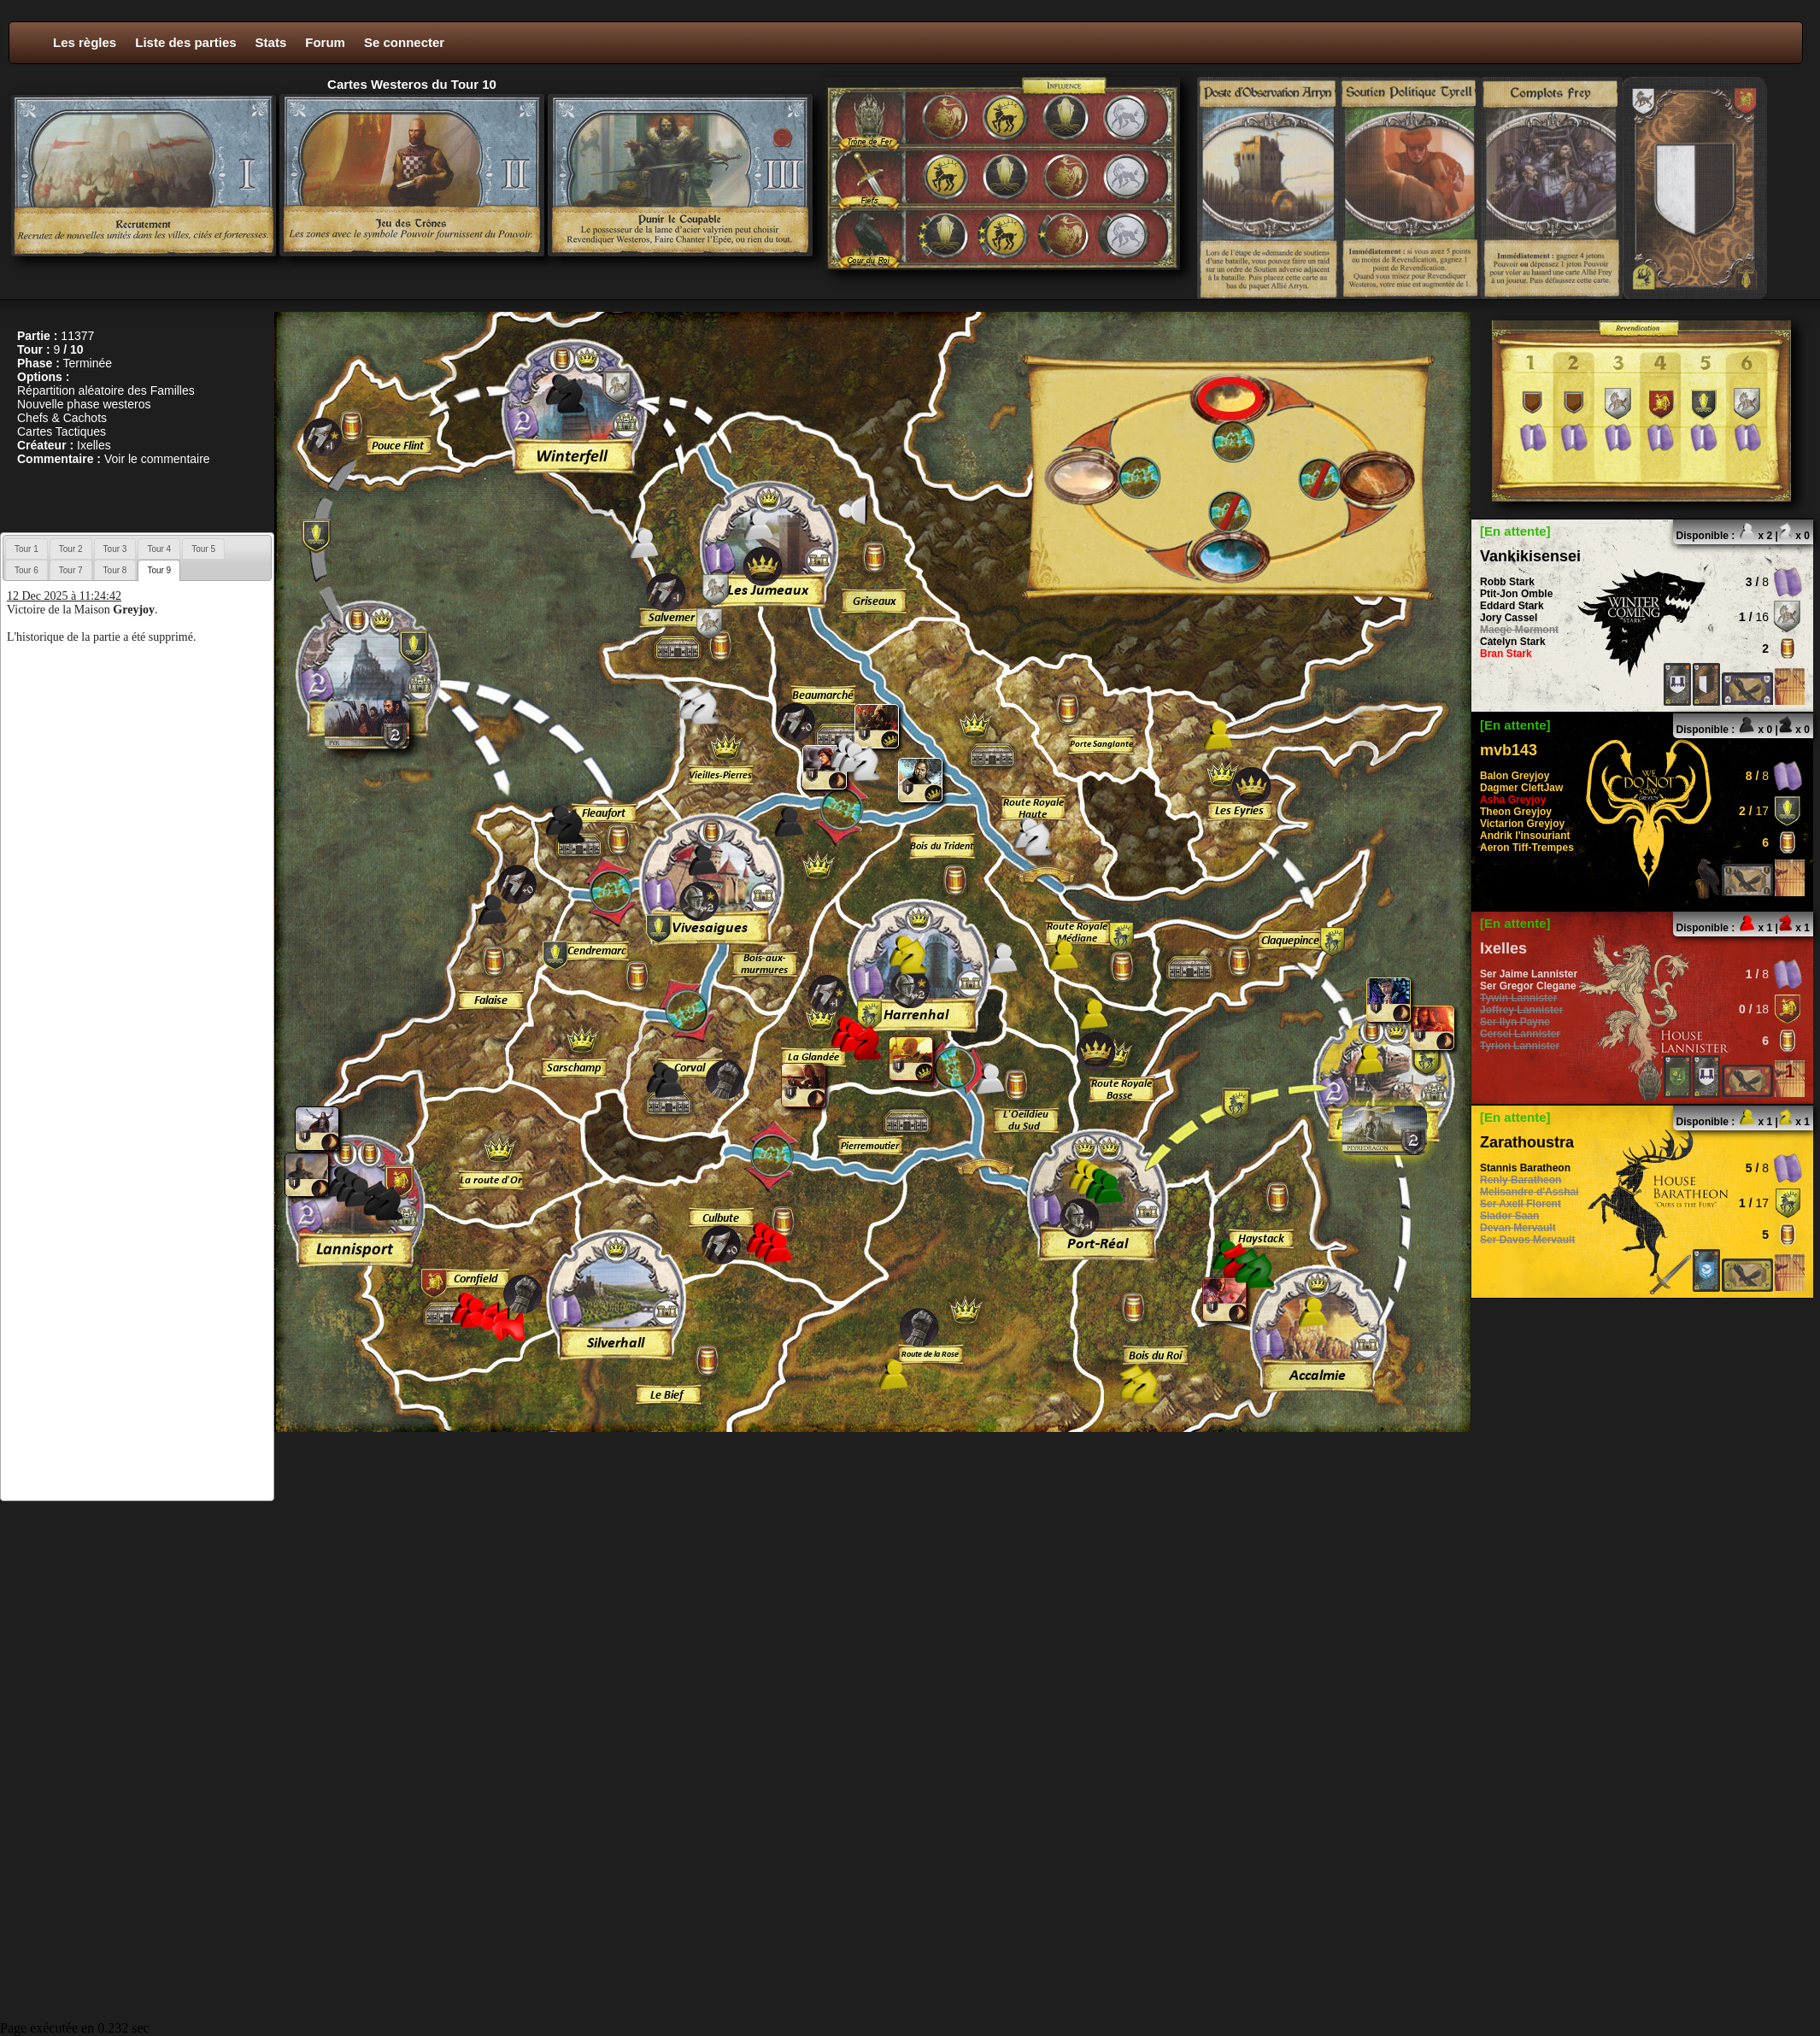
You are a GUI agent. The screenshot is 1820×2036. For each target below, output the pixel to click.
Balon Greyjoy (1514, 776)
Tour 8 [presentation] (115, 570)
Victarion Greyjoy (1522, 824)
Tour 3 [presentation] (115, 549)
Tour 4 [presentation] (159, 549)
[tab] (26, 548)
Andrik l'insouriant (1525, 836)
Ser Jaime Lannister (1528, 974)
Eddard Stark (1512, 606)
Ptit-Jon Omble (1516, 594)
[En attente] (1515, 531)
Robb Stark (1507, 582)
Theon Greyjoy (1516, 812)
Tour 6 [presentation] (26, 570)
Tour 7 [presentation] (71, 570)
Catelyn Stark (1513, 642)
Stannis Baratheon (1525, 1168)
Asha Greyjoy (1513, 800)
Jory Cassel (1508, 618)
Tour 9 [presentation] (159, 570)
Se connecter (404, 42)
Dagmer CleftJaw (1521, 788)
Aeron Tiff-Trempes (1527, 848)
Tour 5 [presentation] (203, 549)
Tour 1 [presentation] (26, 549)
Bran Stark (1506, 654)
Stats (271, 42)
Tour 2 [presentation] (71, 549)
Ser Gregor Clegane (1528, 986)
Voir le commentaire (157, 459)
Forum (325, 42)
